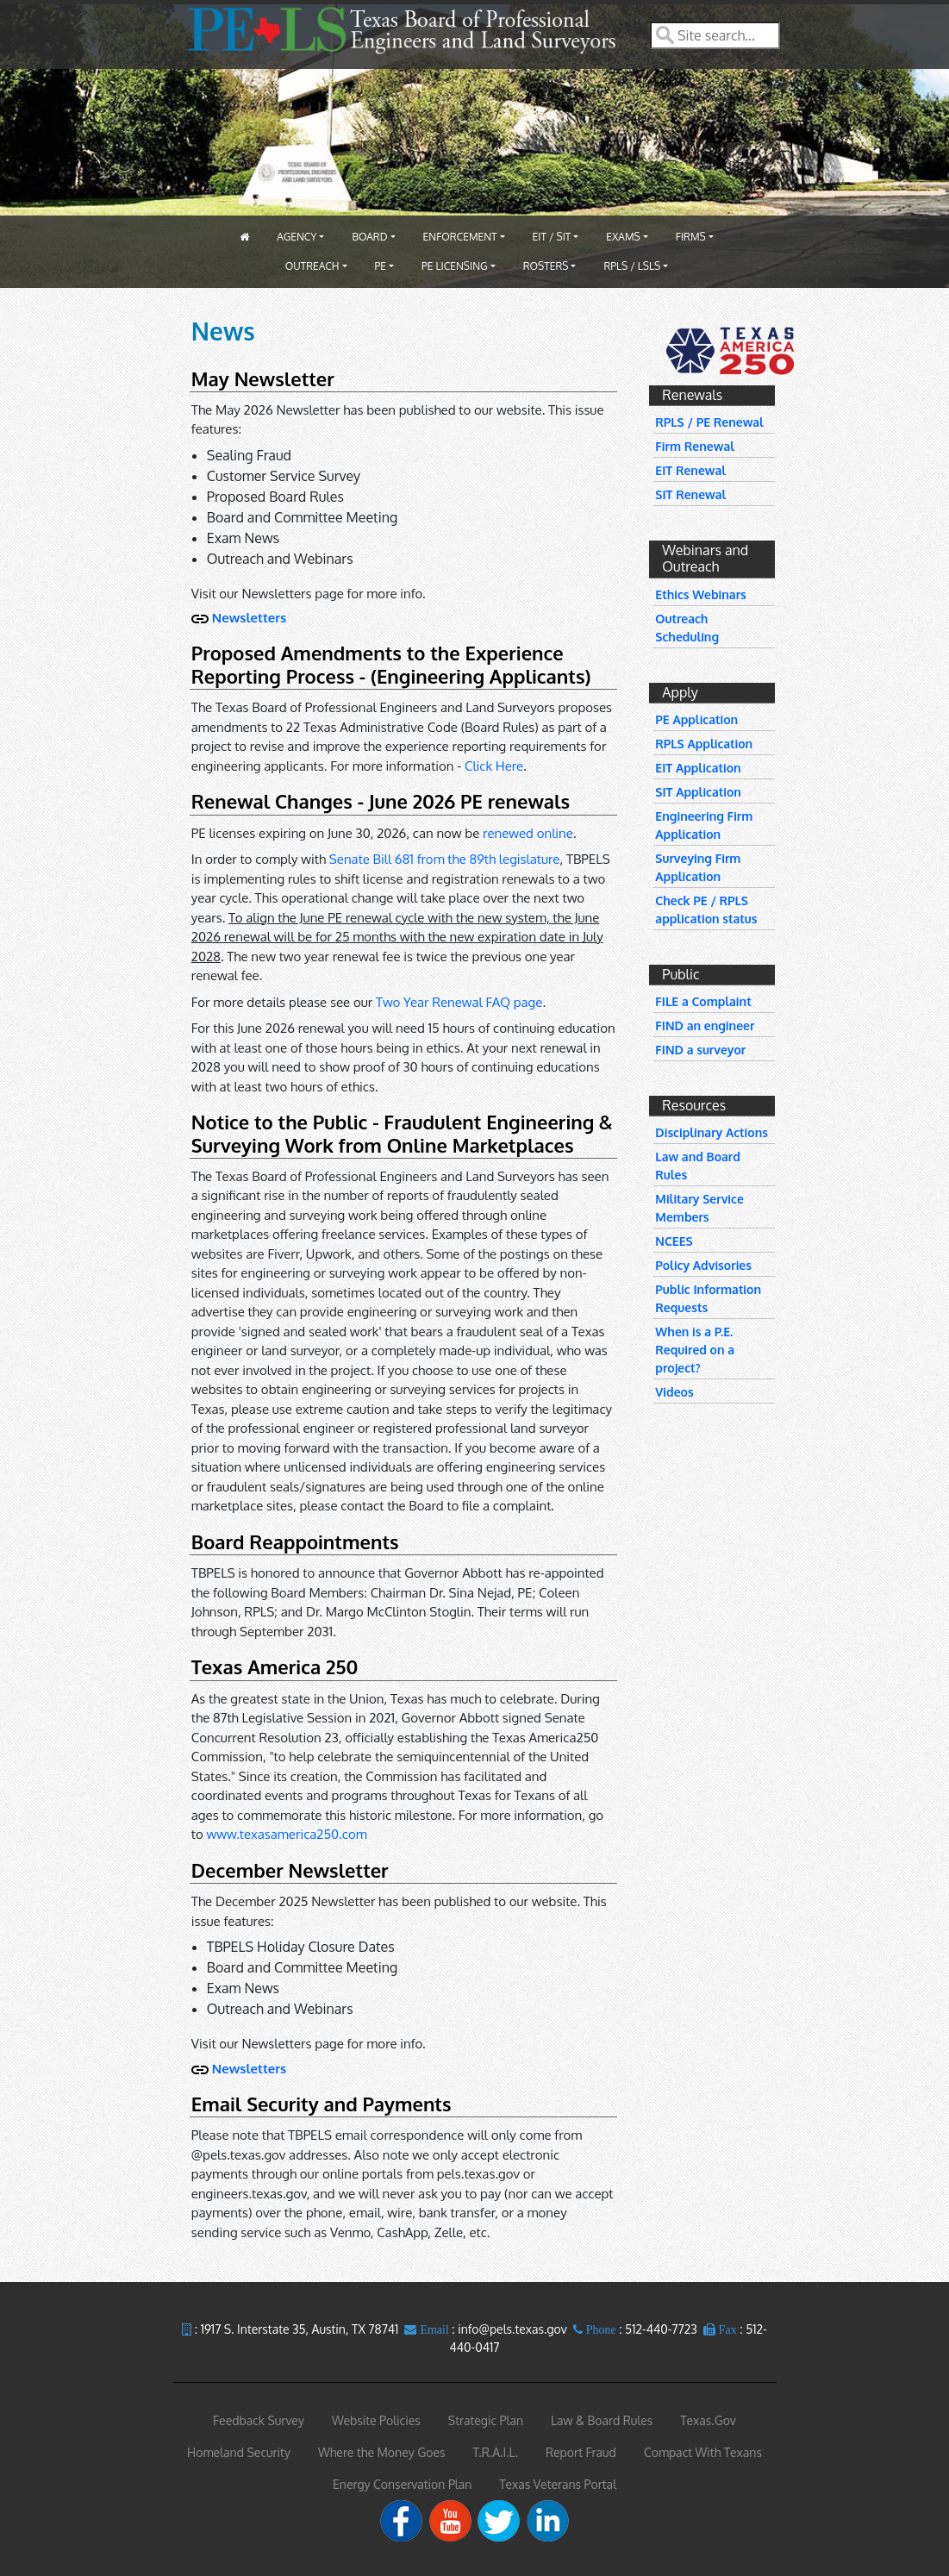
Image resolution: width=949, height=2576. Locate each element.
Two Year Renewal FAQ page (459, 1002)
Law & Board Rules (601, 2420)
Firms (691, 236)
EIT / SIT (552, 236)
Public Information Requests (708, 1298)
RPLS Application (703, 743)
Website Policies (376, 2420)
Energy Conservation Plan (402, 2484)
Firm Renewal (694, 446)
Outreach (312, 265)
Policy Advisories (703, 1265)
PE (381, 265)
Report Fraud (581, 2452)
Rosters (546, 265)
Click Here (494, 766)
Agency (296, 236)
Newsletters (249, 618)
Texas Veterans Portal (557, 2484)
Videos (674, 1392)
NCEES (673, 1241)
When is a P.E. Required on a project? (694, 1349)
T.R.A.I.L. (495, 2452)
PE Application (696, 719)
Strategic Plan (485, 2420)
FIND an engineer (704, 1025)
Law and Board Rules (697, 1165)
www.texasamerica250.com (287, 1834)
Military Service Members (699, 1207)
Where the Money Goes (382, 2452)
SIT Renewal (690, 494)
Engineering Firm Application (703, 825)
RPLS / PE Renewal (709, 422)
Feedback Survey (258, 2420)
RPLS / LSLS (631, 265)
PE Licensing (454, 265)
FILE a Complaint (703, 1001)
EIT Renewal (690, 470)
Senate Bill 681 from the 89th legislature (444, 859)
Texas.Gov (708, 2420)
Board (369, 236)
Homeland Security (238, 2452)
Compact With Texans (703, 2452)
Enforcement (460, 236)
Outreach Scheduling (687, 627)
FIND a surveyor (700, 1049)
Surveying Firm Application (697, 867)
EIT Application (697, 767)
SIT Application (698, 792)
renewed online (528, 833)
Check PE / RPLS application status (706, 909)
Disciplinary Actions (711, 1132)
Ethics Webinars (700, 594)
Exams (623, 236)
